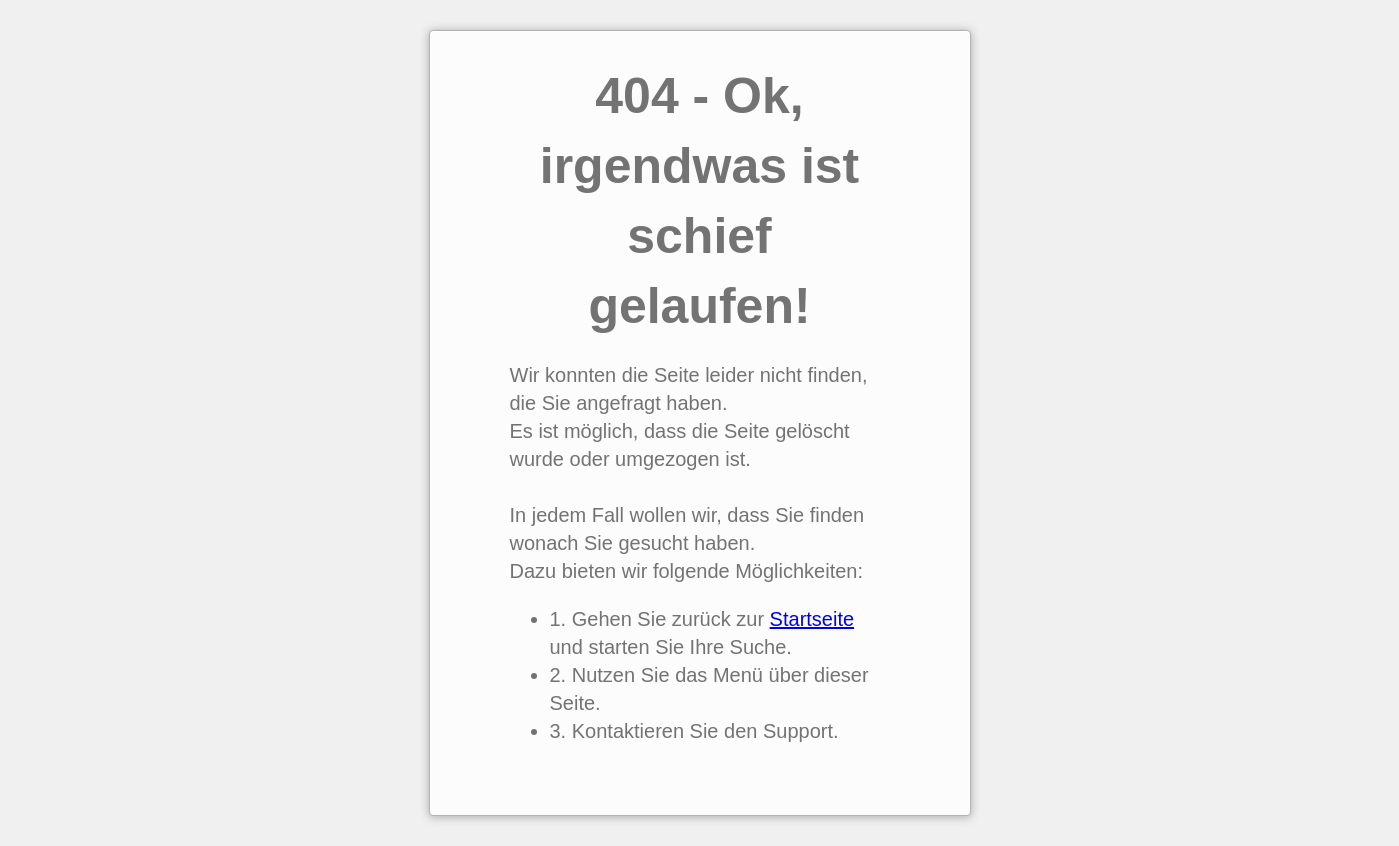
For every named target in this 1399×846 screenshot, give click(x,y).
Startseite (812, 619)
